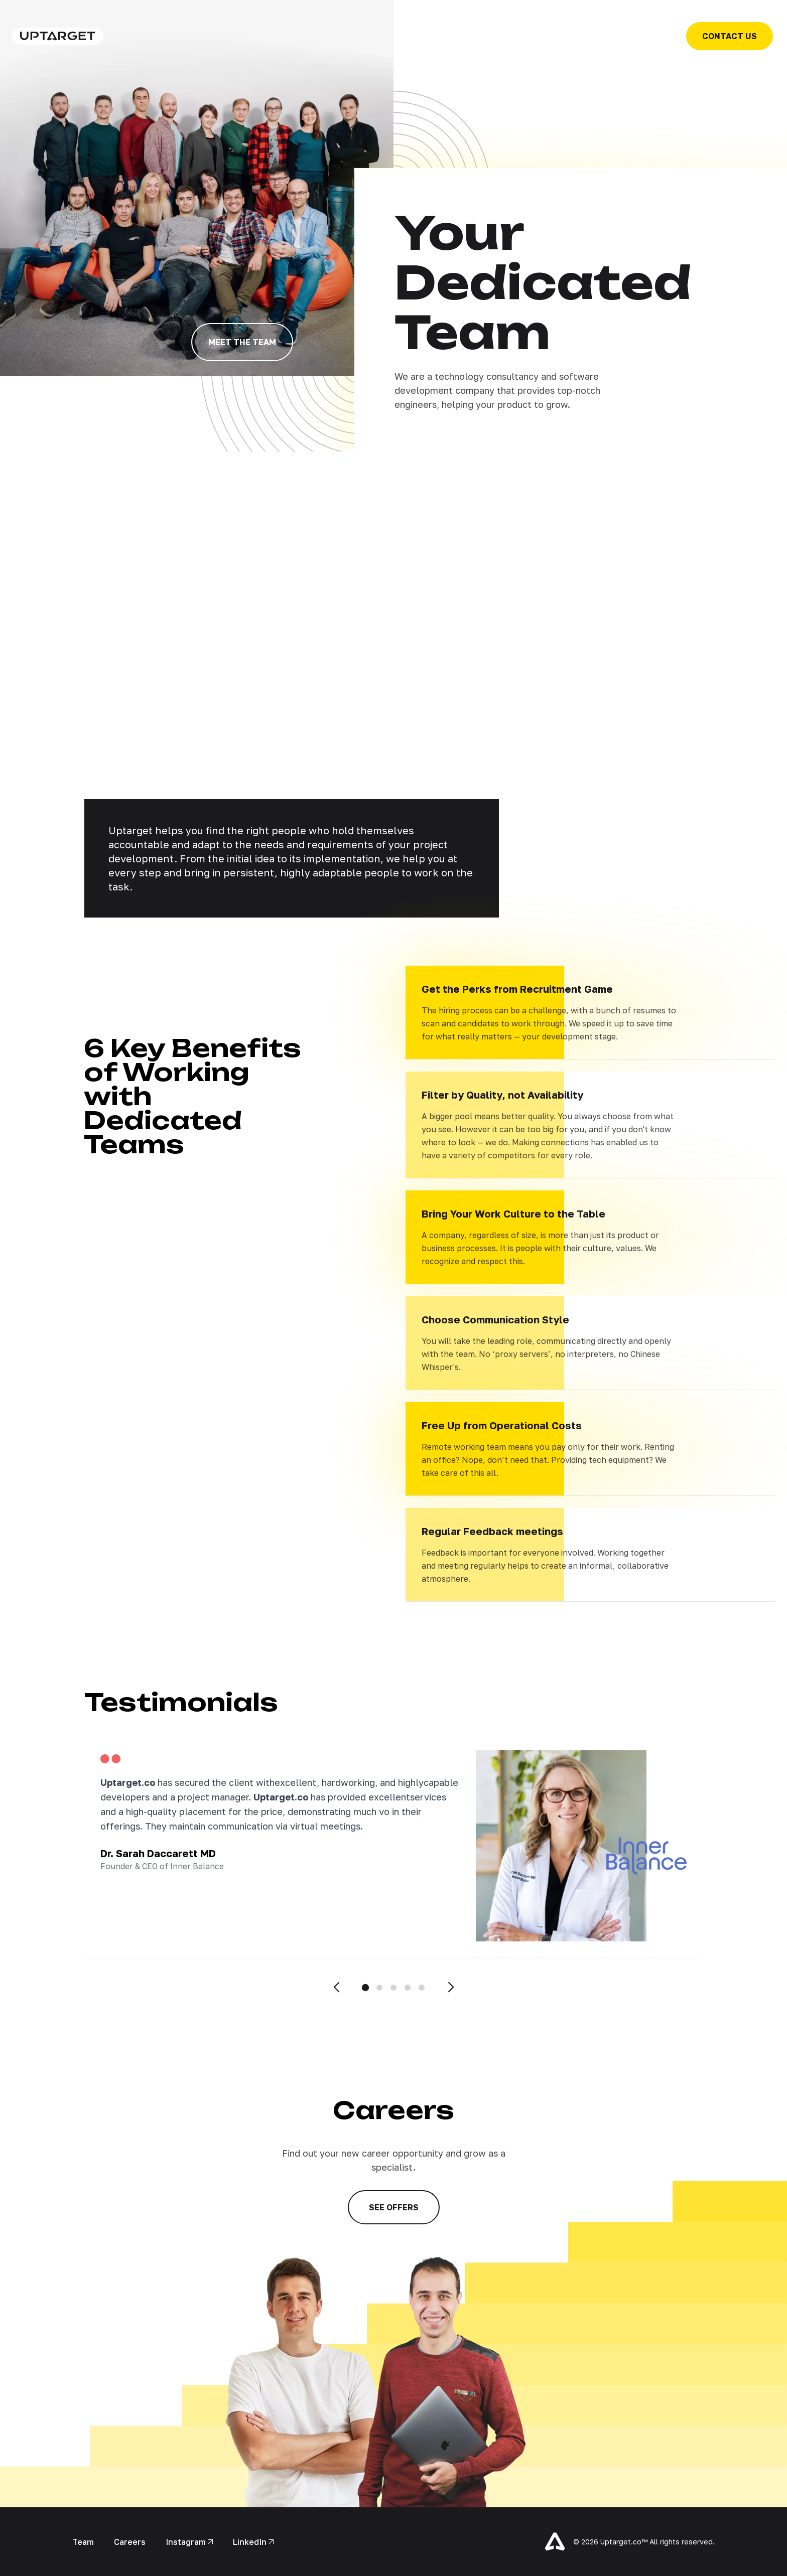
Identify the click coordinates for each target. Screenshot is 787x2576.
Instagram (189, 2542)
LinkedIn (253, 2542)
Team (83, 2542)
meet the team (242, 342)
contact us (729, 36)
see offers (394, 2207)
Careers (130, 2542)
